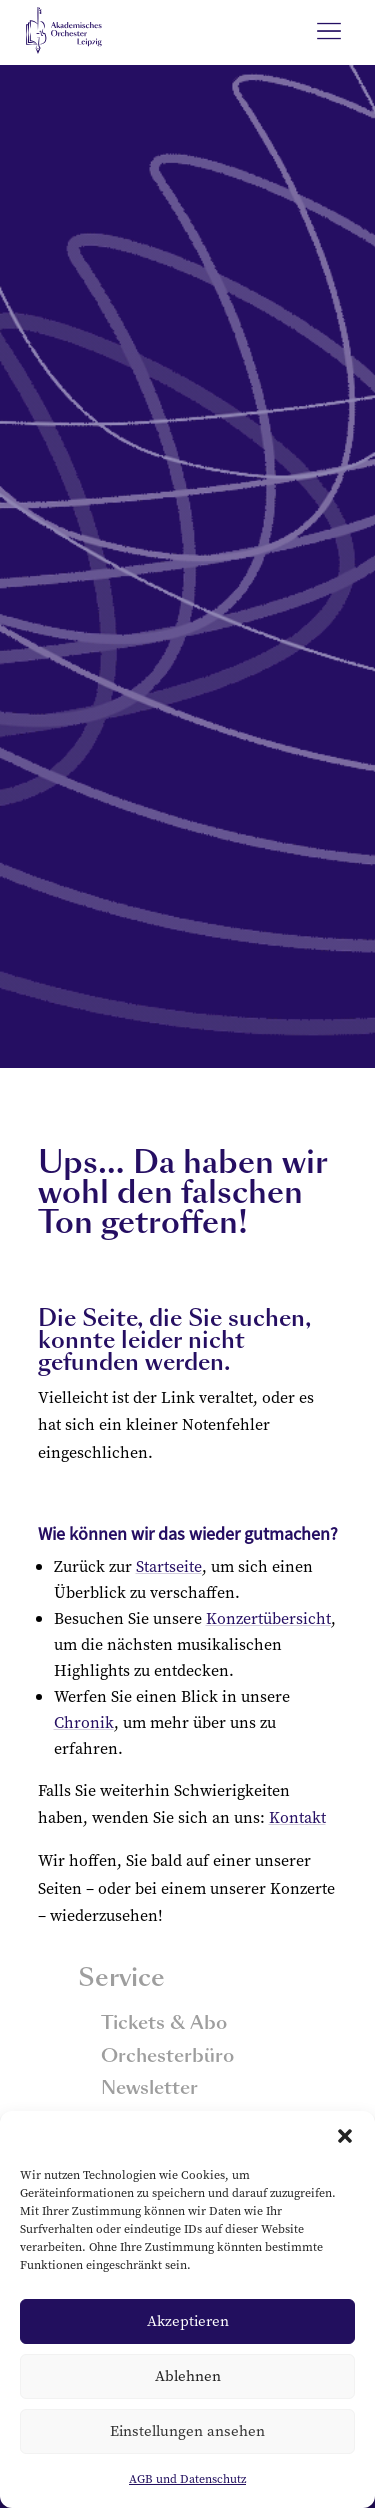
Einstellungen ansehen (187, 2430)
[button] (345, 2136)
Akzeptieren (188, 2320)
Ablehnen (188, 2375)
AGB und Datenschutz (187, 2479)
